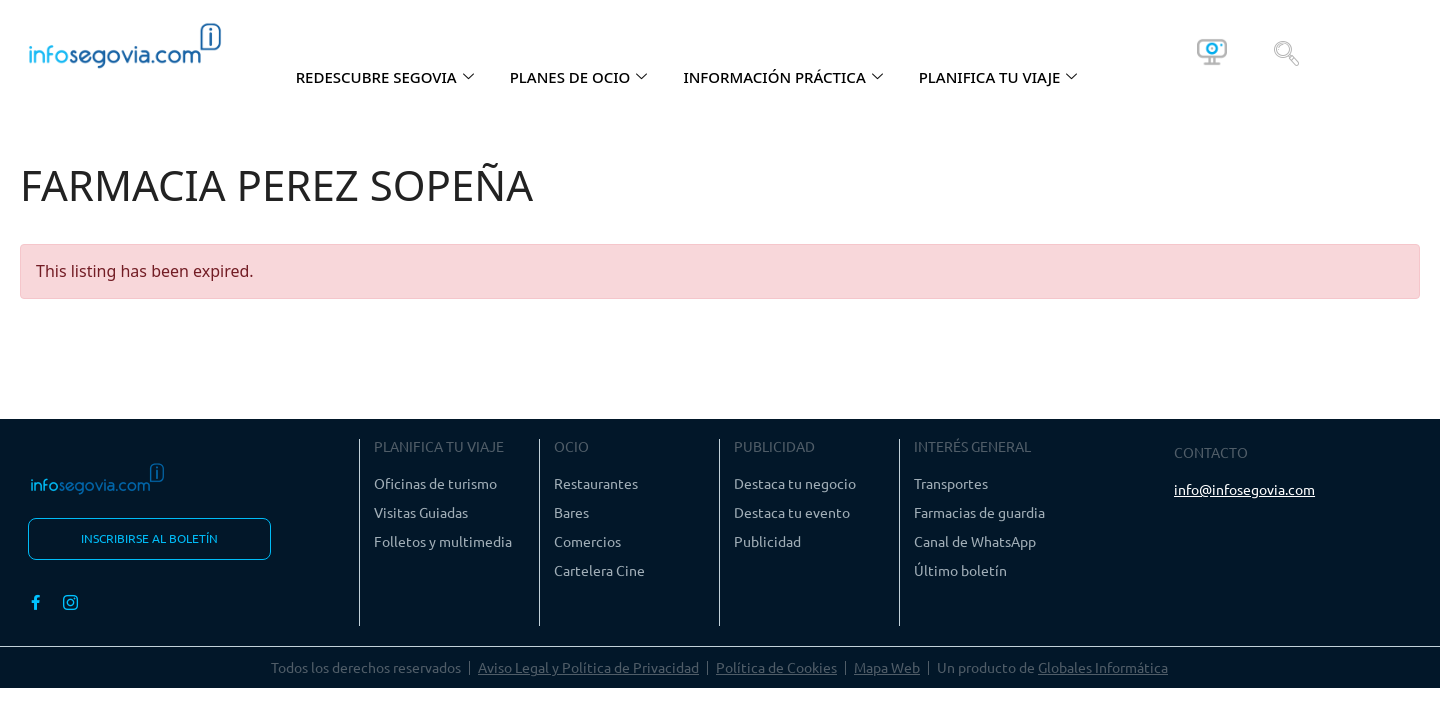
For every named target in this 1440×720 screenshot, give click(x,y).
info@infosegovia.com (1244, 489)
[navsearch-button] (1286, 52)
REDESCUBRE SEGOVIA (385, 77)
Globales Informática (1103, 668)
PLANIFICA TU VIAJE (998, 77)
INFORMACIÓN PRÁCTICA (782, 77)
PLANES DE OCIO (579, 77)
